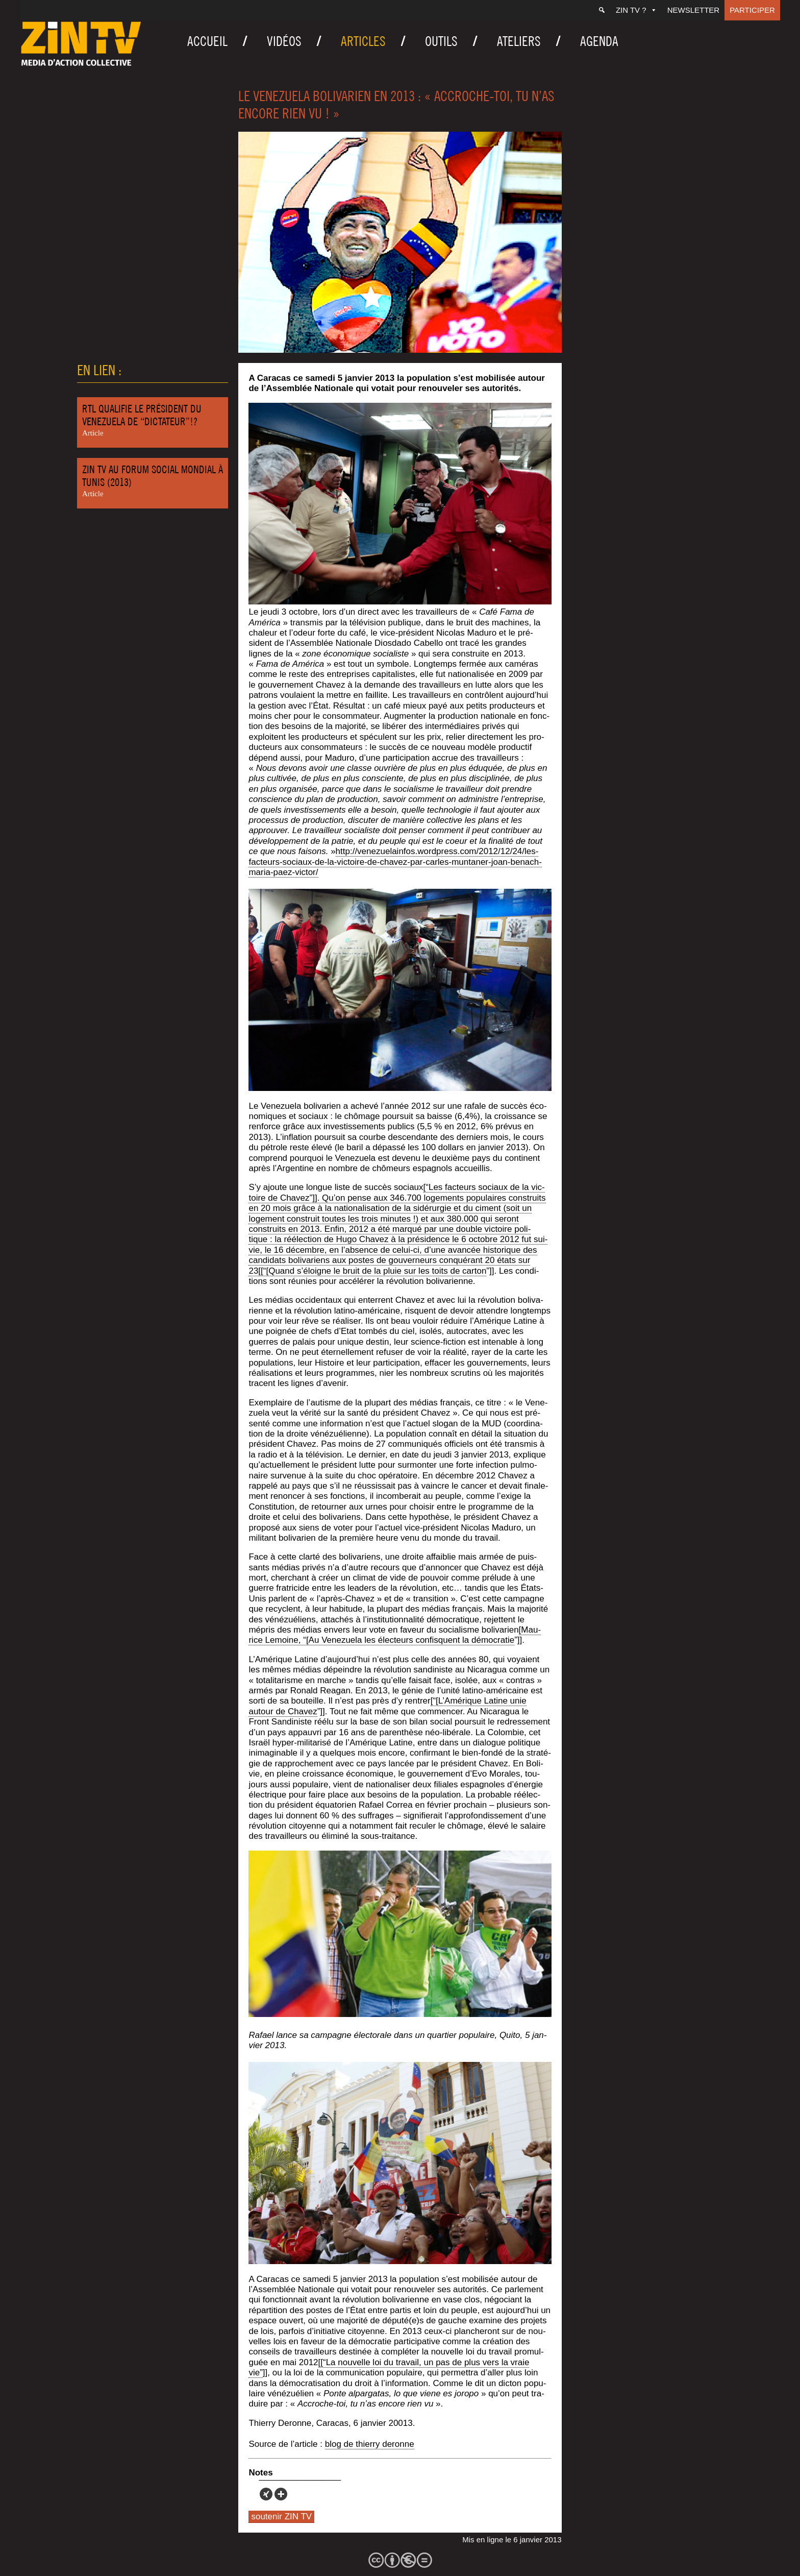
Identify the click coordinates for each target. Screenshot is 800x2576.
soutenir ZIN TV (281, 2516)
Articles (363, 41)
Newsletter (693, 10)
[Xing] (266, 2494)
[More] (280, 2494)
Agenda (599, 41)
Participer (752, 10)
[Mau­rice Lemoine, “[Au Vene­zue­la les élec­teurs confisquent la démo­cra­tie (394, 1635)
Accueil (207, 41)
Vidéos (284, 41)
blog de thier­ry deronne (369, 2444)
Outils (441, 41)
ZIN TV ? (636, 10)
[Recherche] (602, 10)
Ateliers (519, 41)
